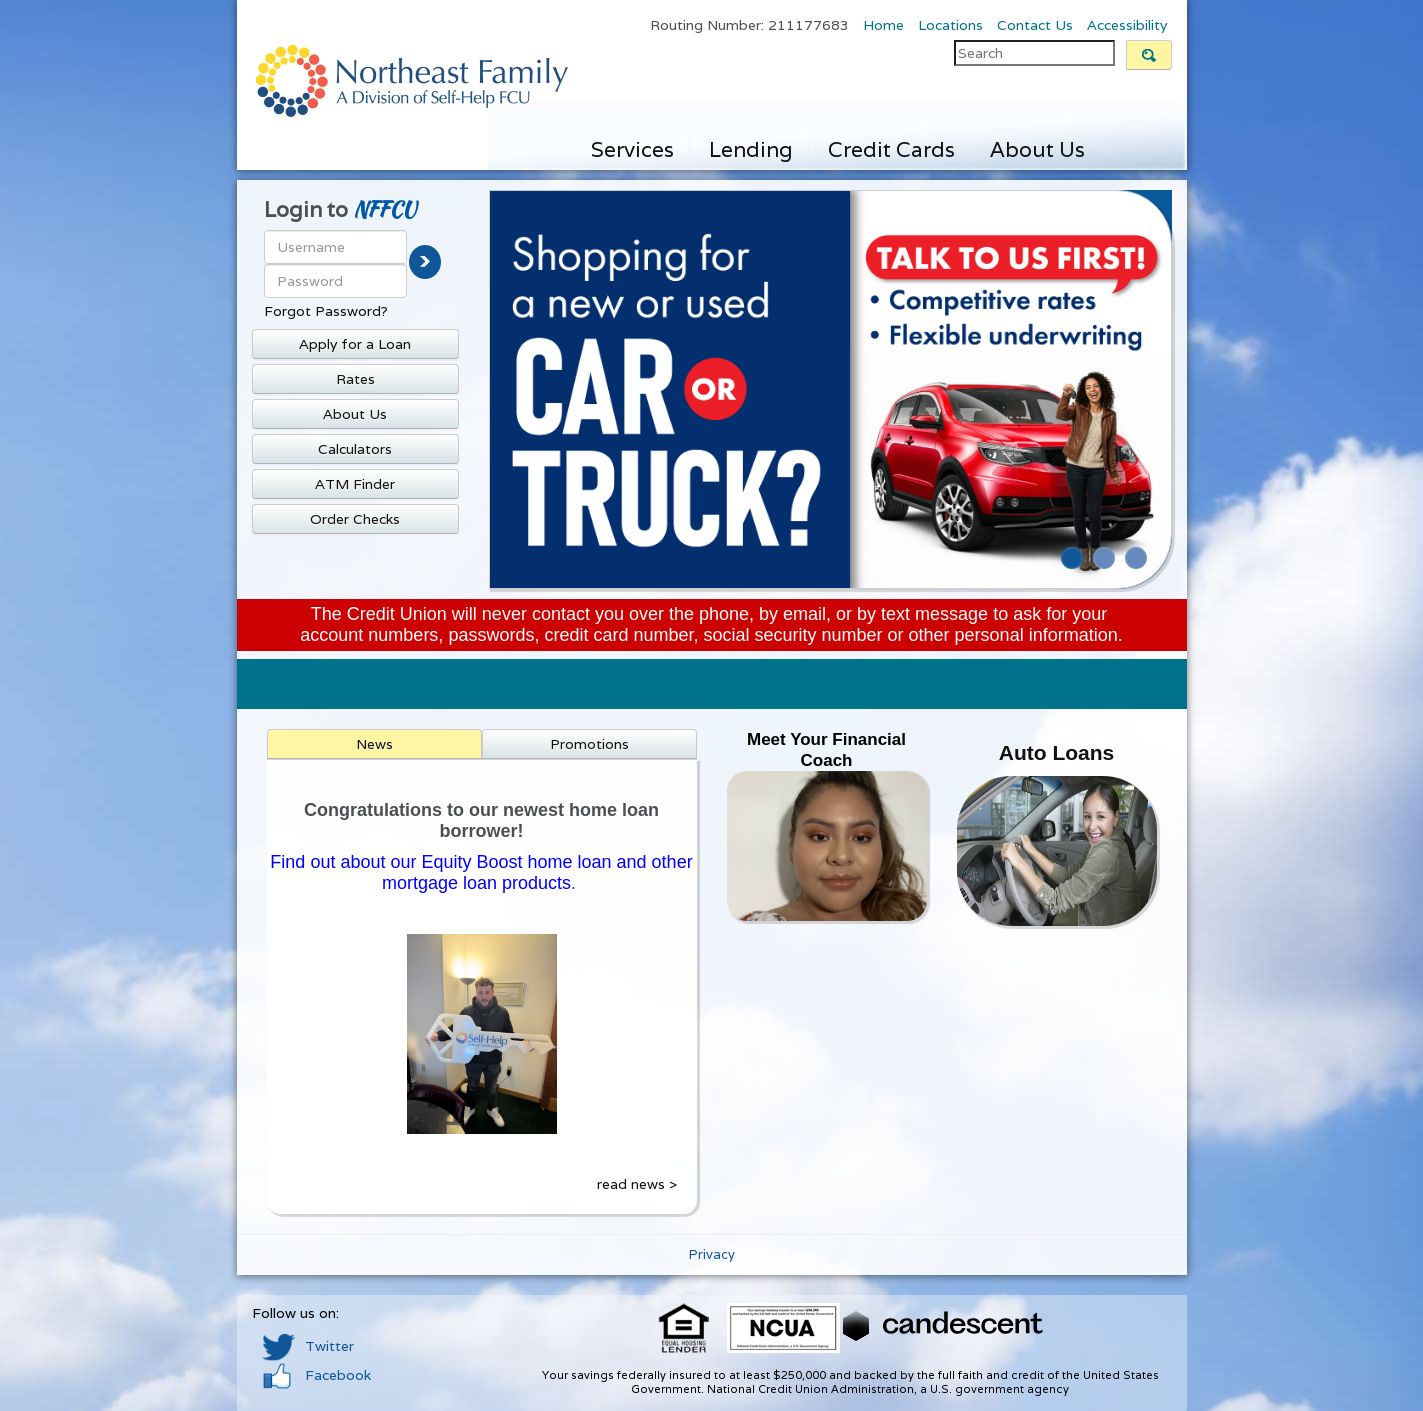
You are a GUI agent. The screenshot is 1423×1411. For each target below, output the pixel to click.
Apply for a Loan (355, 344)
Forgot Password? (326, 311)
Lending (751, 149)
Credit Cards (891, 149)
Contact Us (1035, 25)
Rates (355, 379)
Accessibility (1127, 25)
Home (883, 25)
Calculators (355, 449)
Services (632, 149)
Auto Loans (1057, 752)
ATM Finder (355, 484)
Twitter (308, 1346)
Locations (950, 25)
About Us (1037, 149)
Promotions (589, 744)
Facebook (316, 1375)
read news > (637, 1184)
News (374, 744)
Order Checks (355, 519)
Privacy (712, 1254)
